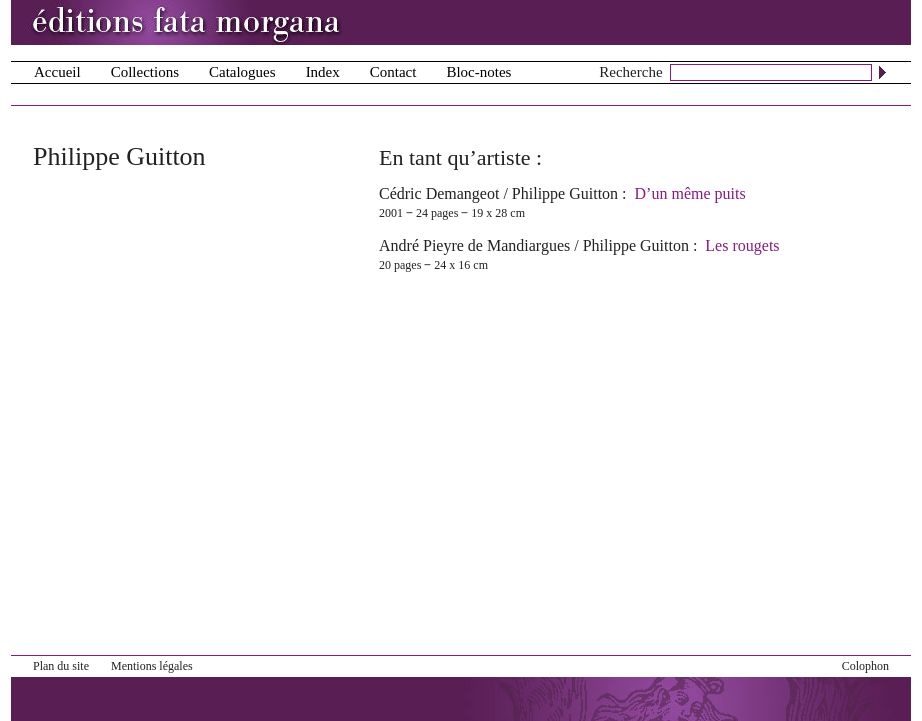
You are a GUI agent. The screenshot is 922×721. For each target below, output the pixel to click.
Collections (145, 72)
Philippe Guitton (565, 193)
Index (323, 72)
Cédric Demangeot (439, 193)
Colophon (865, 666)
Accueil (57, 72)
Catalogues (242, 72)
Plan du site (61, 666)
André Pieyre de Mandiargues (474, 245)
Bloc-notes (478, 72)
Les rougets (742, 245)
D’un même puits (690, 193)
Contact (393, 72)
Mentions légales (152, 666)
